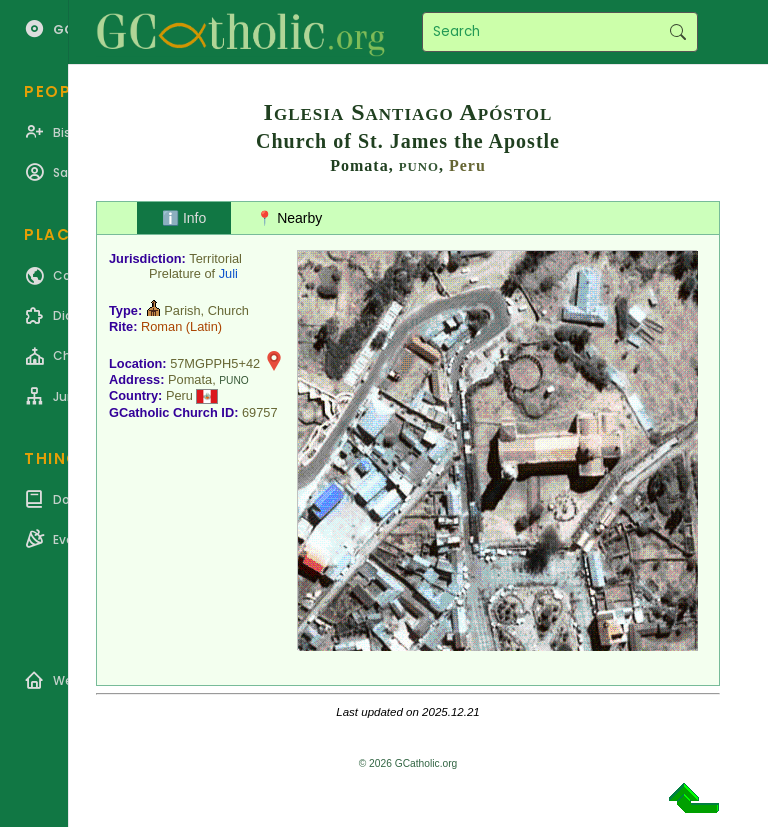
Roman (161, 326)
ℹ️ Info (184, 218)
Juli (228, 273)
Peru (467, 165)
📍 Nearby (289, 218)
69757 (260, 412)
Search (677, 32)
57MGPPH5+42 (215, 363)
